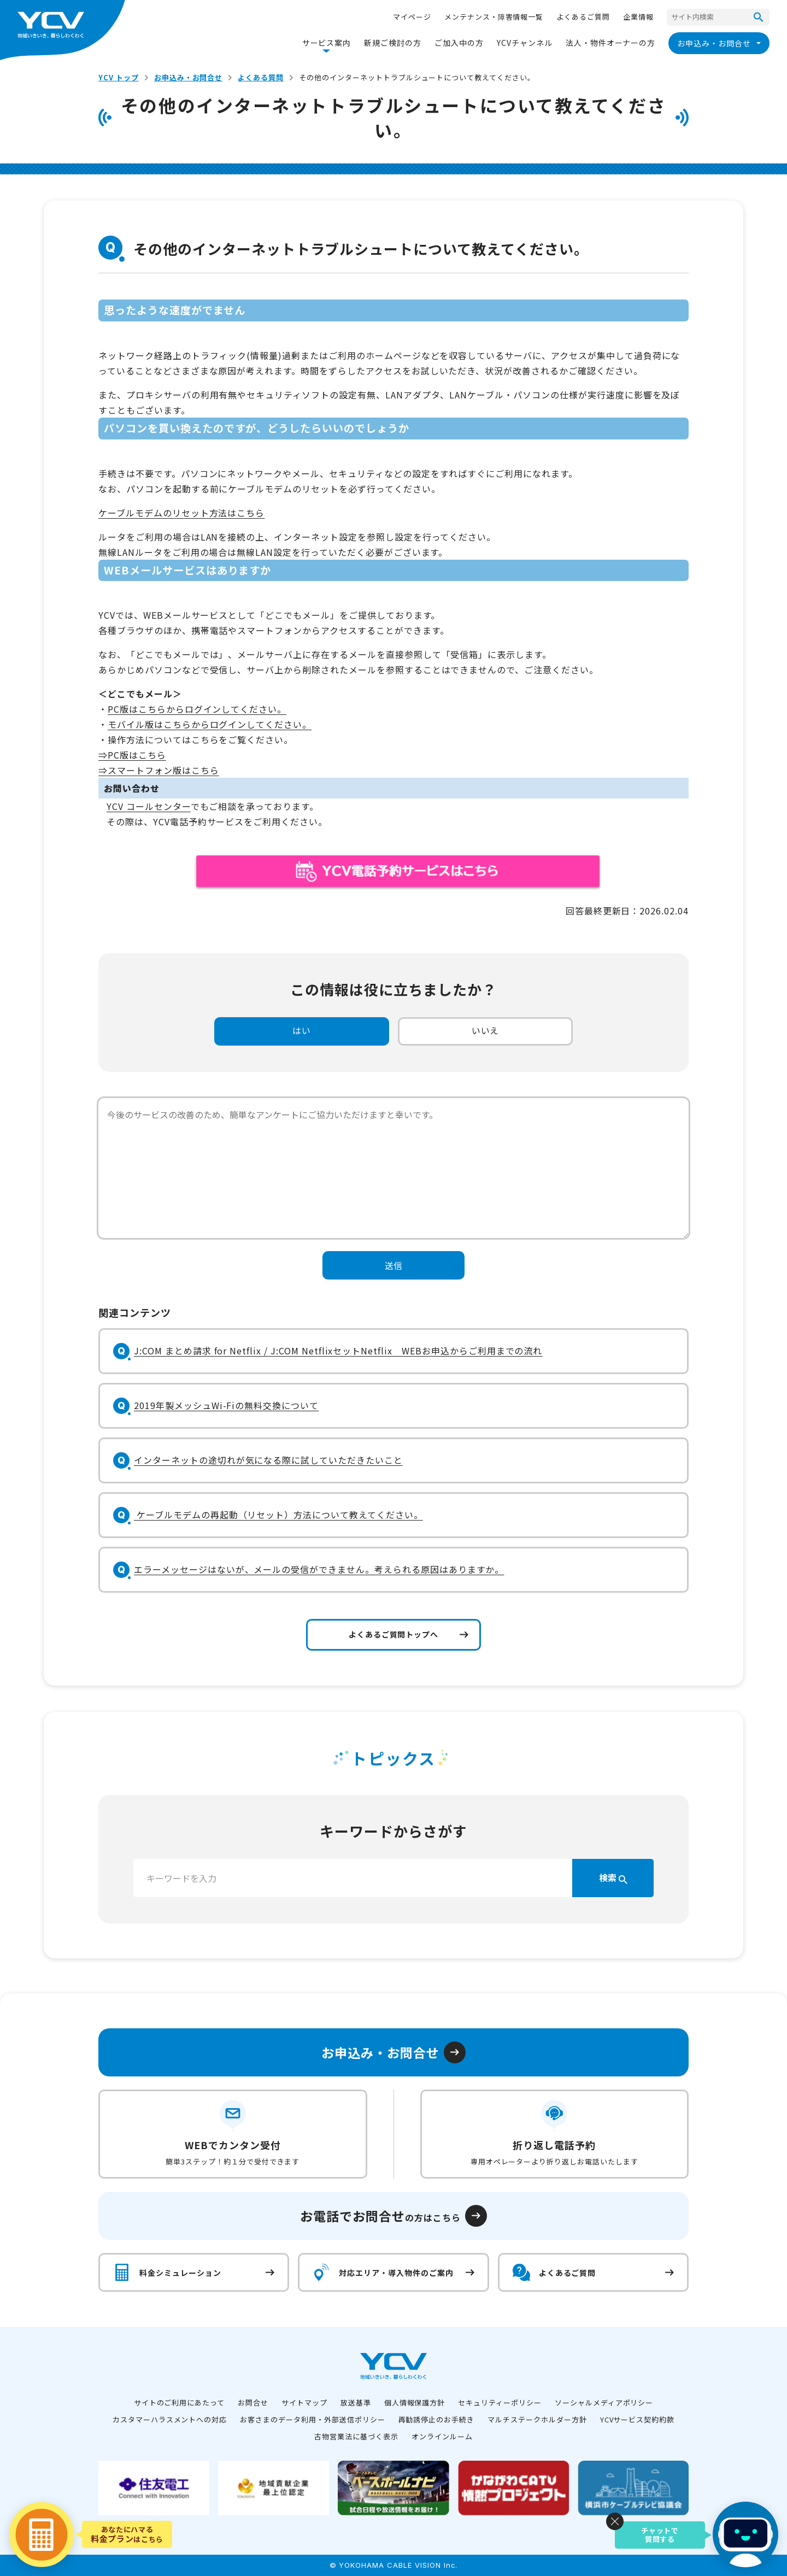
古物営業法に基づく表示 (356, 2436)
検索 (613, 1877)
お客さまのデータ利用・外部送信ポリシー (312, 2419)
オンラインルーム (442, 2436)
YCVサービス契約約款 (637, 2419)
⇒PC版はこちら (132, 754)
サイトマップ (304, 2402)
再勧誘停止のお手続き (436, 2419)
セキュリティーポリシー (500, 2402)
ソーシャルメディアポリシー (604, 2402)
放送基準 (355, 2402)
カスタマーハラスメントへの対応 (170, 2419)
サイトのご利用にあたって (179, 2402)
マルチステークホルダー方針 (537, 2419)
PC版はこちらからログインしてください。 (197, 708)
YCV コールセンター (149, 806)
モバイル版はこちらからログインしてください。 (210, 724)
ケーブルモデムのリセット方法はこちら (181, 512)
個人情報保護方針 (414, 2402)
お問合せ (253, 2402)
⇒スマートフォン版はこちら (158, 770)
